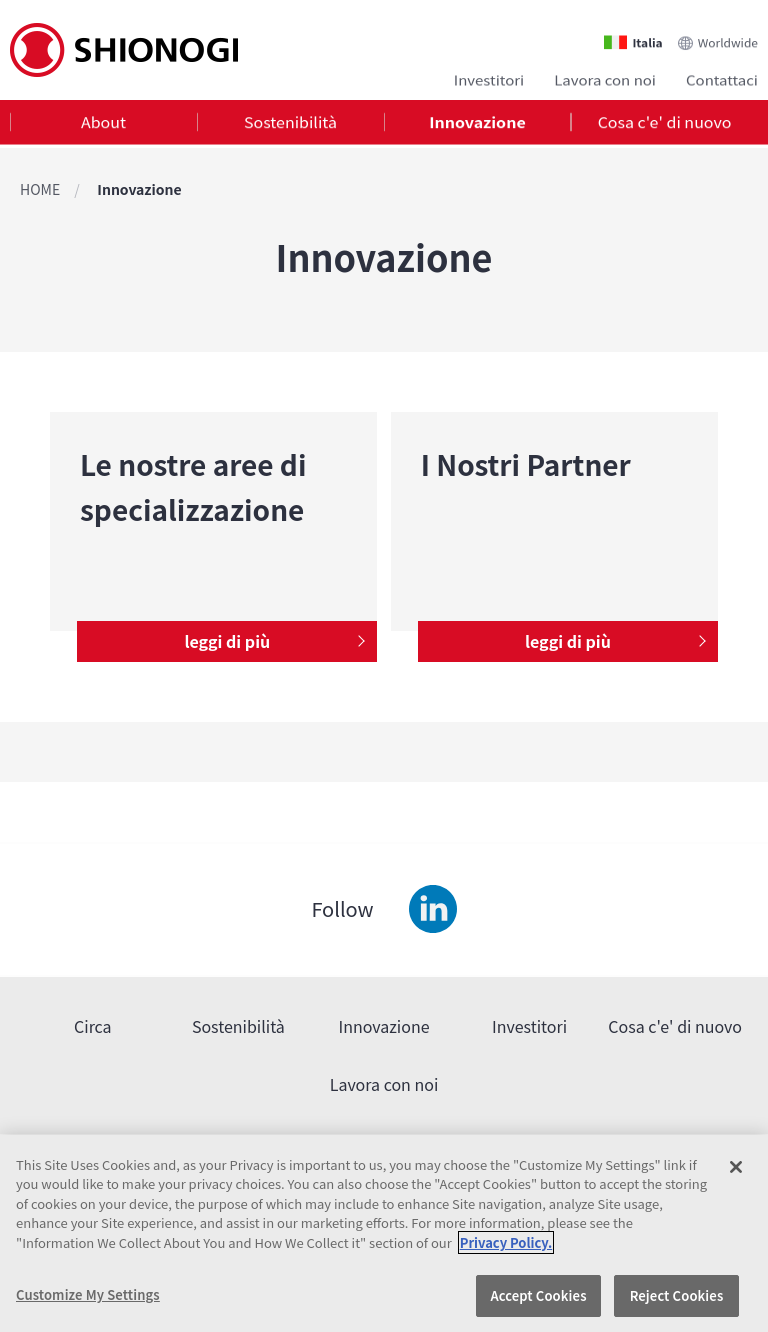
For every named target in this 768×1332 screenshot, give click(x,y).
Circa (93, 1026)
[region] (384, 1233)
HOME (40, 189)
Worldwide (728, 36)
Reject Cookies (677, 1295)
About (103, 124)
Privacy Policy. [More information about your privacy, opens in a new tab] (506, 1242)
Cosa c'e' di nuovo (665, 124)
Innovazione (477, 124)
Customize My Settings (88, 1294)
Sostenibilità (290, 124)
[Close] (736, 1167)
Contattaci (722, 77)
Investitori (489, 77)
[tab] (103, 124)
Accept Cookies (538, 1295)
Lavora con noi (605, 77)
